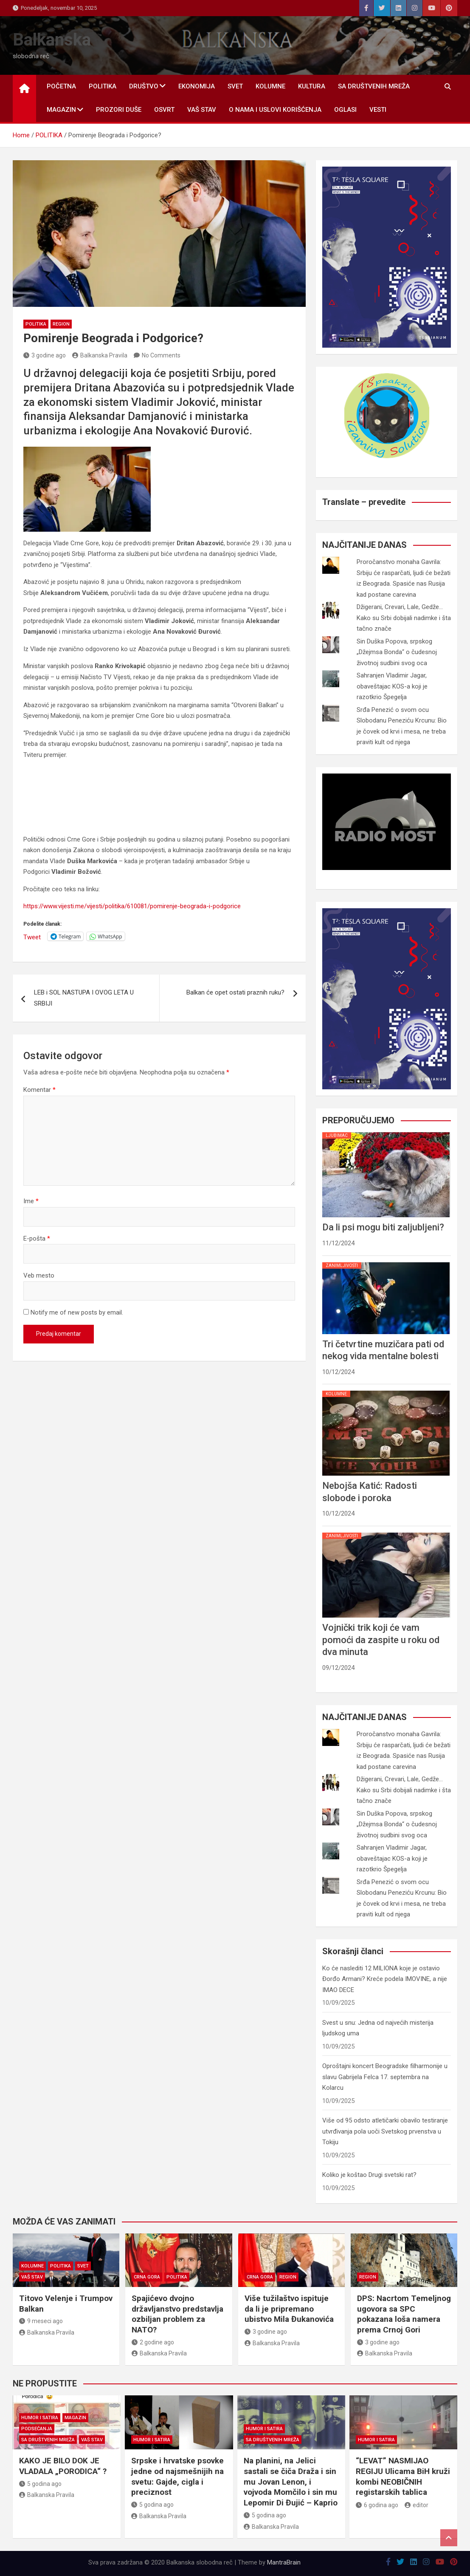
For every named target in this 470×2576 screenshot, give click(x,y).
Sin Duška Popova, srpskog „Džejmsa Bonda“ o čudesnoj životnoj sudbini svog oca (397, 652)
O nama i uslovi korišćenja (275, 109)
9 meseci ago (41, 2321)
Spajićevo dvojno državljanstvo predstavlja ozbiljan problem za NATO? (177, 2314)
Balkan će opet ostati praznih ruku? (235, 992)
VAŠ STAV (201, 109)
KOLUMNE (270, 86)
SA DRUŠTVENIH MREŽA (374, 86)
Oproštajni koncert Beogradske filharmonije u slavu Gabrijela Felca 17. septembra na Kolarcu (384, 2076)
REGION (61, 324)
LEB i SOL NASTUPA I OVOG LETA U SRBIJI (84, 998)
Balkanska (52, 40)
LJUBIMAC (337, 1135)
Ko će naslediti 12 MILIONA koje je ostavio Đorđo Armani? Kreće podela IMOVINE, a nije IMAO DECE (384, 1979)
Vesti (377, 109)
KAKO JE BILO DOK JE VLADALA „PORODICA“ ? (63, 2466)
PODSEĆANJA (36, 2428)
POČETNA (61, 86)
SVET (235, 86)
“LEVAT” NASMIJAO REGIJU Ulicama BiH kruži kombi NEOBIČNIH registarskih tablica (403, 2476)
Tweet (32, 936)
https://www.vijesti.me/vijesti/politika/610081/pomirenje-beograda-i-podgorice (132, 906)
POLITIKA (102, 86)
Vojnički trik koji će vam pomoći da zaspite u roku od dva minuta (380, 1639)
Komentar (39, 1090)
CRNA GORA (147, 2277)
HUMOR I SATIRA (39, 2417)
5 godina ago (40, 2483)
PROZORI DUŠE (118, 109)
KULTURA (311, 86)
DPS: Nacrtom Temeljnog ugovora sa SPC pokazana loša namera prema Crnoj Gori (404, 2314)
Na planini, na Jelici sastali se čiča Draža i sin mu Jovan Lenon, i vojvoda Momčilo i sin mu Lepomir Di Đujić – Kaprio (291, 2482)
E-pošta (36, 1238)
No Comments (161, 355)
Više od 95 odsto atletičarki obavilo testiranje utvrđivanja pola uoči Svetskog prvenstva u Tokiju (385, 2131)
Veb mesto (38, 1275)
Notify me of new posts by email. (77, 1312)
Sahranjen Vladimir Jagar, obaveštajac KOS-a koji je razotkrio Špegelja (392, 686)
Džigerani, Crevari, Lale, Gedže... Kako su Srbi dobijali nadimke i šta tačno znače (404, 617)
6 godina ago (377, 2505)
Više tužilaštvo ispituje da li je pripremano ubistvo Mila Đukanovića (289, 2308)
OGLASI (345, 109)
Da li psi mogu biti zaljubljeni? (383, 1227)
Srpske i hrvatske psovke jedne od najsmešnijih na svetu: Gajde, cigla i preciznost (177, 2476)
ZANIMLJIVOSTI (342, 1265)
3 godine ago (44, 355)
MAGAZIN (61, 109)
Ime (31, 1201)
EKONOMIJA (196, 86)
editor (416, 2505)
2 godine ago (153, 2342)
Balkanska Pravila (99, 355)
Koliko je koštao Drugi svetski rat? (369, 2175)
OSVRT (164, 109)
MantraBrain (284, 2562)
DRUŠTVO (143, 86)
